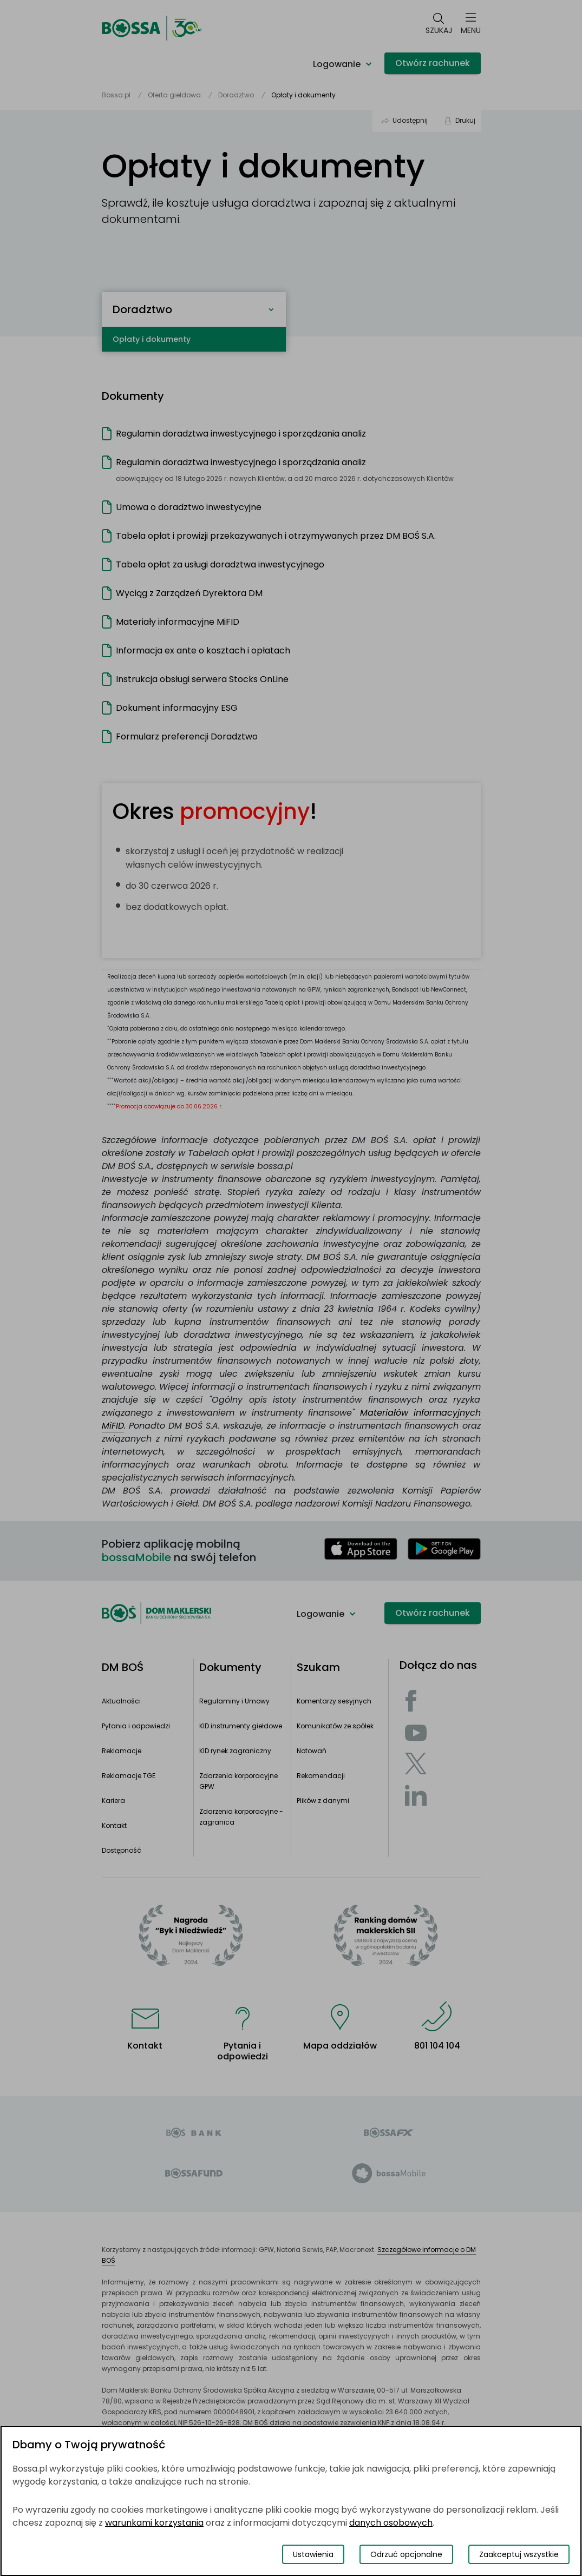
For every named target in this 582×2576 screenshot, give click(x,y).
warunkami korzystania (154, 2522)
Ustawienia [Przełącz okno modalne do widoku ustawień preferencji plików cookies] (313, 2554)
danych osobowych (391, 2522)
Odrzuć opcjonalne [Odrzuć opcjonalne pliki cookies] (406, 2554)
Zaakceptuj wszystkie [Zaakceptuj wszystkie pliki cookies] (519, 2554)
